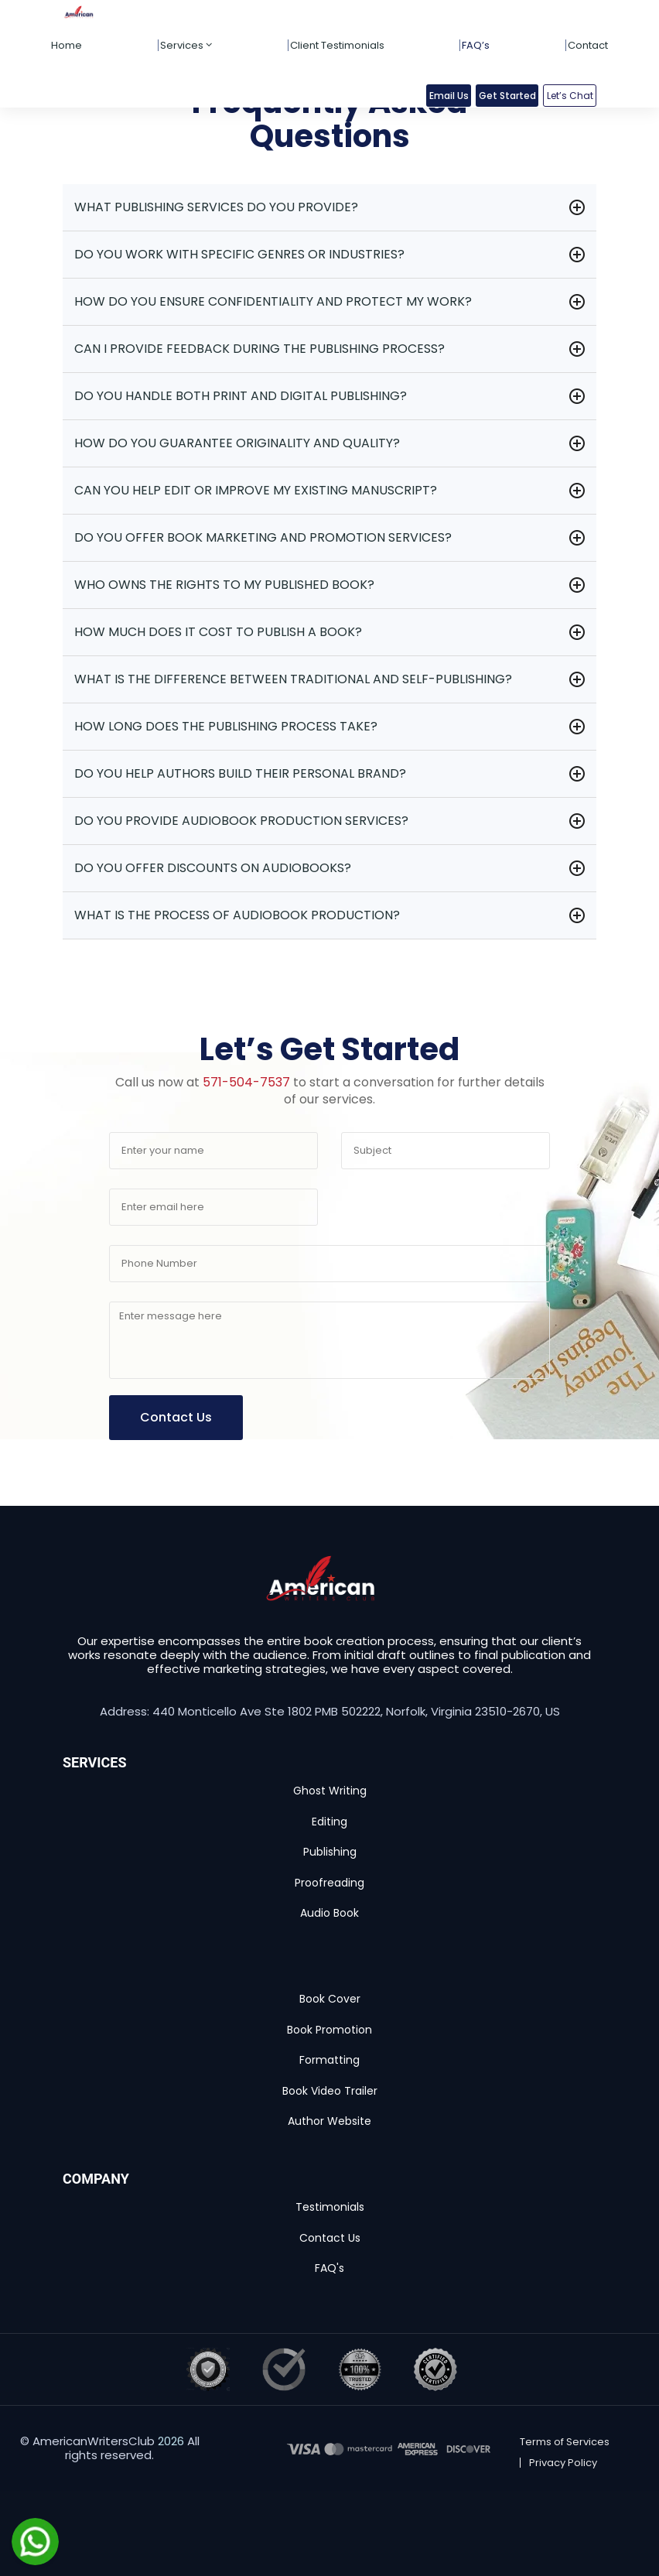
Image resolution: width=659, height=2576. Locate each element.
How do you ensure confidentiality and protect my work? (273, 301)
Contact (588, 45)
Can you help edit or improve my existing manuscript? (255, 490)
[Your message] (329, 1340)
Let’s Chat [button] (570, 95)
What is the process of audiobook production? (237, 915)
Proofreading (329, 1882)
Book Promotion (329, 2029)
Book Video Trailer (329, 2091)
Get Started (507, 95)
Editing (329, 1821)
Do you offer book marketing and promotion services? (263, 537)
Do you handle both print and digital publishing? (240, 396)
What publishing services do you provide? (216, 207)
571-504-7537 (246, 1082)
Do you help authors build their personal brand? (240, 773)
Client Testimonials (337, 45)
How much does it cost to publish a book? (218, 632)
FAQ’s (476, 45)
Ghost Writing (330, 1790)
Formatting (329, 2060)
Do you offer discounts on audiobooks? (212, 868)
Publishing (330, 1851)
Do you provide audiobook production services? (241, 821)
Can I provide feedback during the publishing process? (259, 348)
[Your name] (213, 1150)
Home (66, 45)
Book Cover (329, 1998)
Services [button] (186, 45)
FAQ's (329, 2268)
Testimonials (329, 2207)
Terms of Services (564, 2441)
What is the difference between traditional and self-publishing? (293, 679)
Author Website (329, 2121)
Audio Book (329, 1913)
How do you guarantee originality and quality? (237, 443)
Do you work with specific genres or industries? (239, 254)
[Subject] (445, 1150)
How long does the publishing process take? (225, 726)
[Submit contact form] (176, 1417)
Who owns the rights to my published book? (224, 585)
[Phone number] (329, 1263)
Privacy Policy (563, 2462)
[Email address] (213, 1207)
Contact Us (329, 2238)
